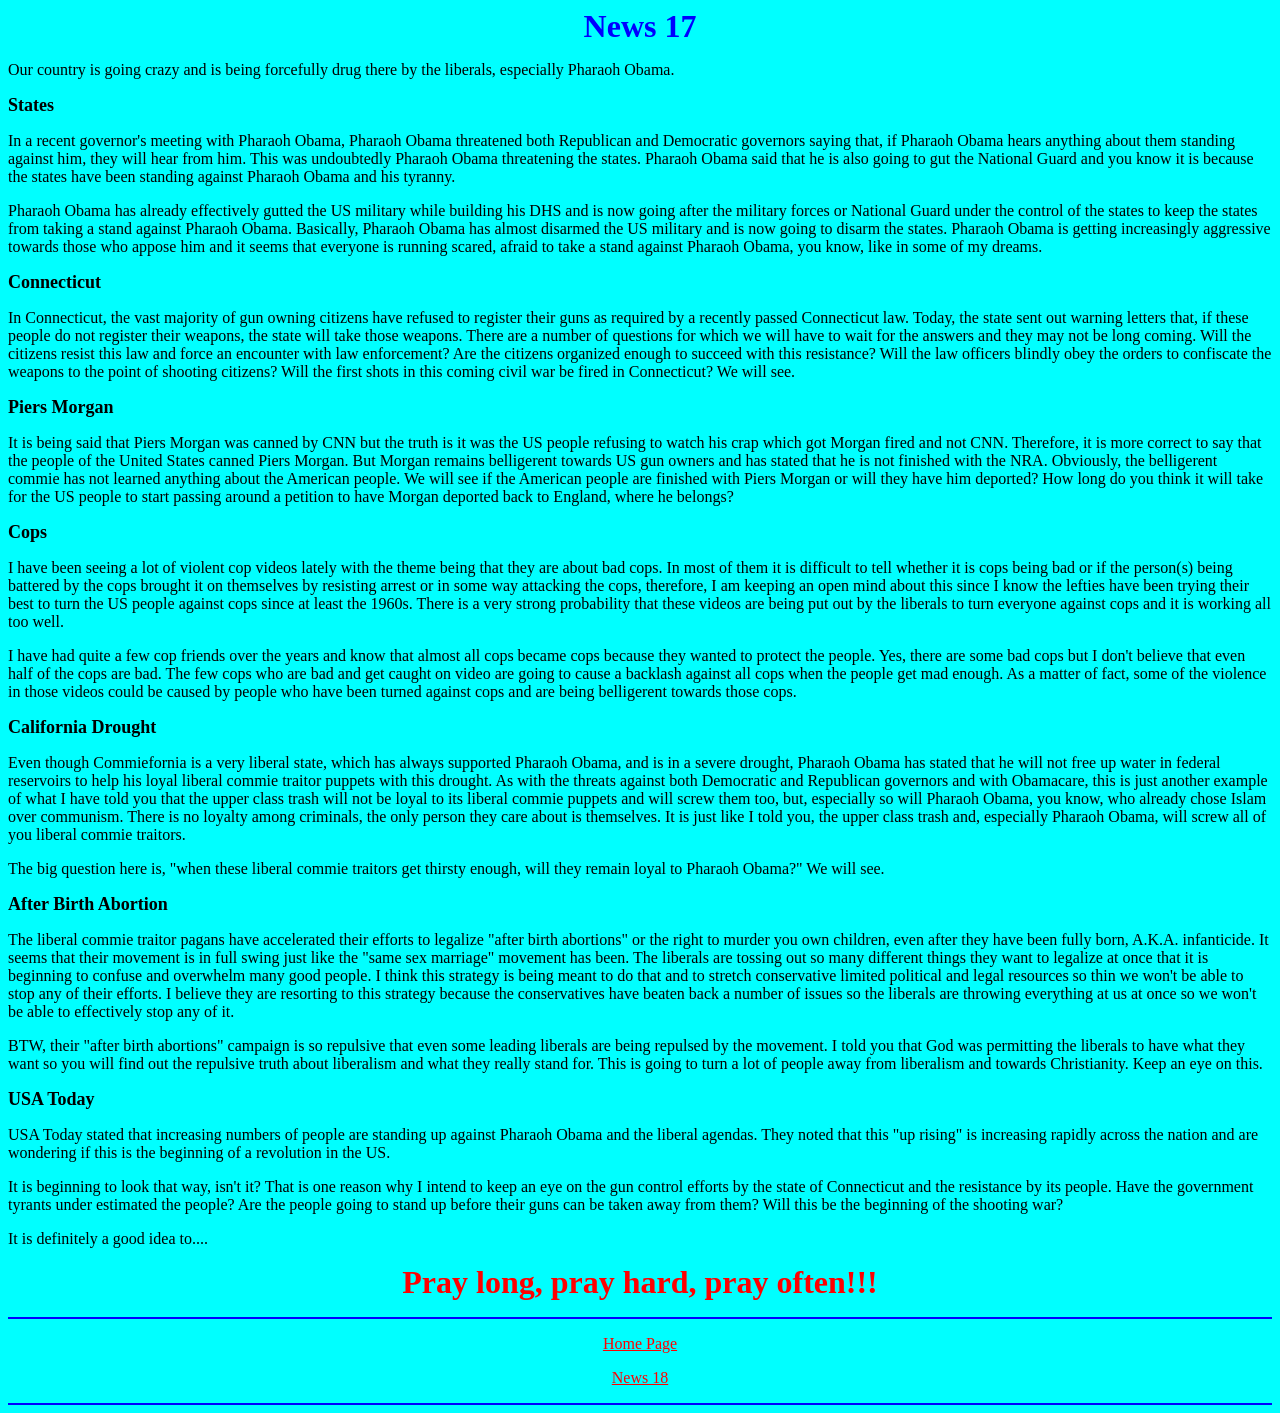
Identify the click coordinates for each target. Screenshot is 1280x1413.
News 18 (640, 1377)
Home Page (640, 1343)
